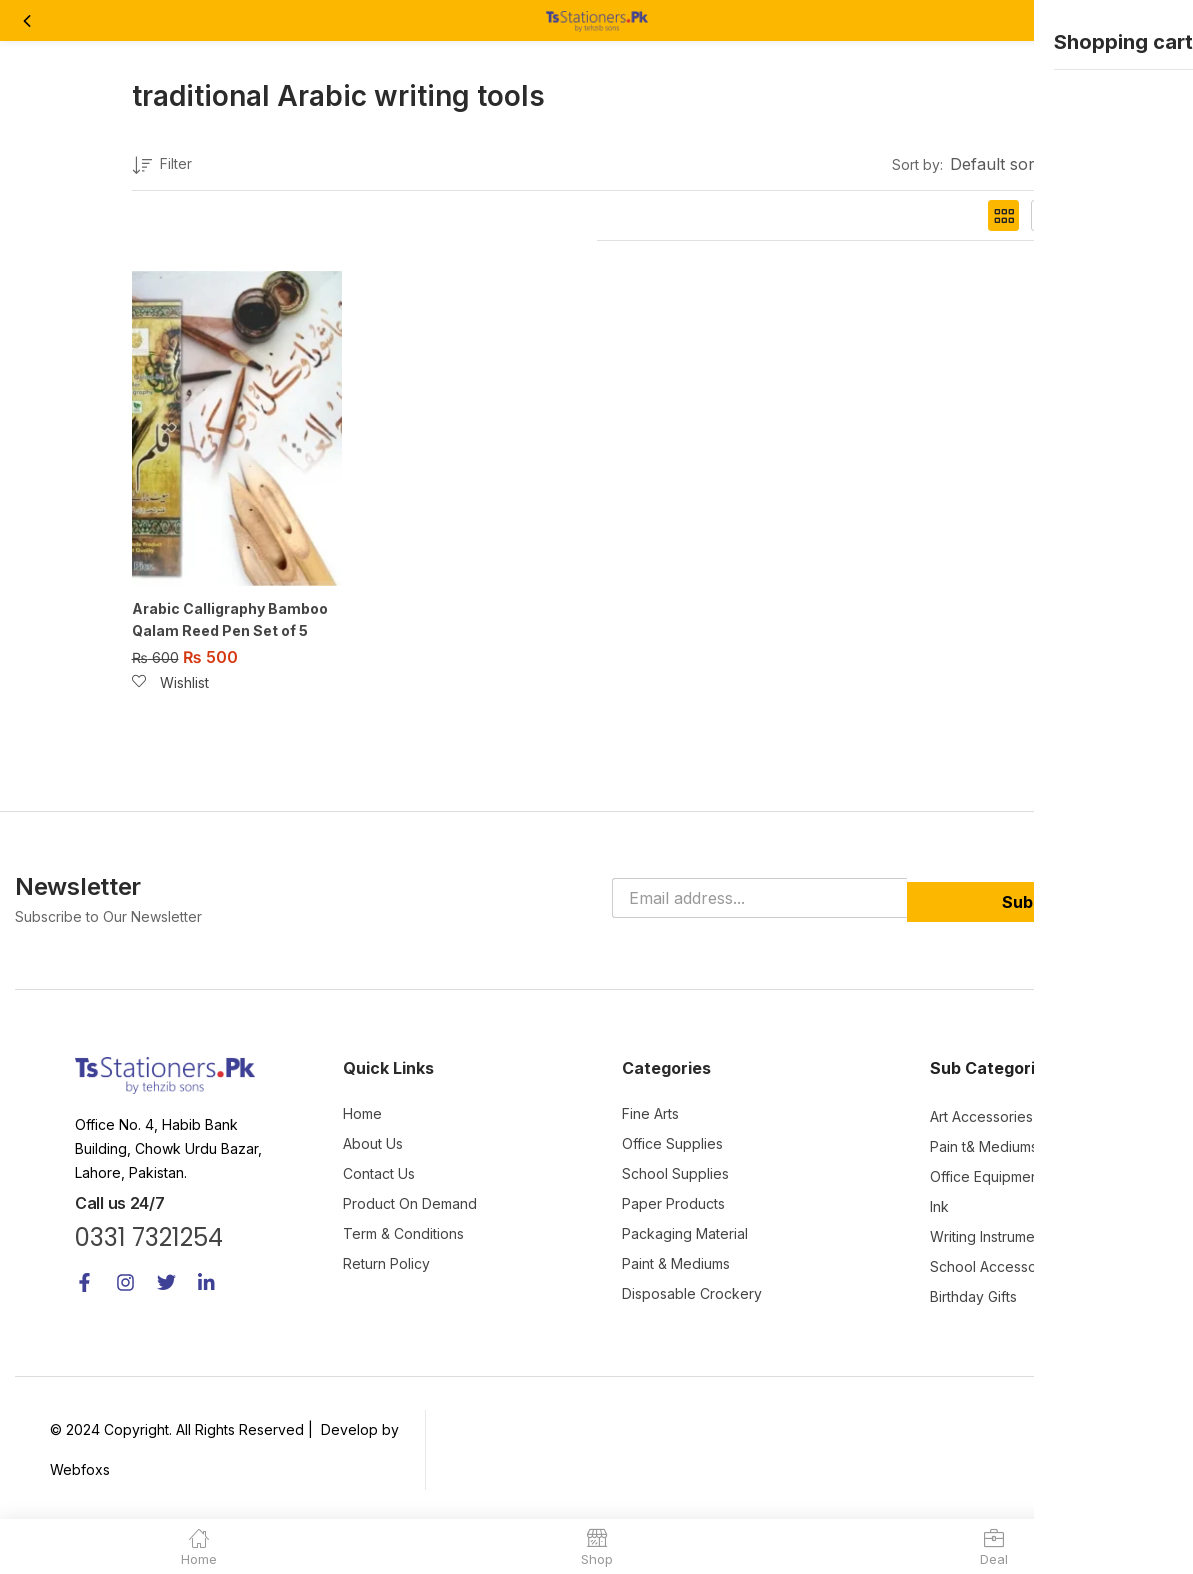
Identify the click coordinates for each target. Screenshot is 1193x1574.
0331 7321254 (149, 1235)
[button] (1160, 20)
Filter (162, 166)
